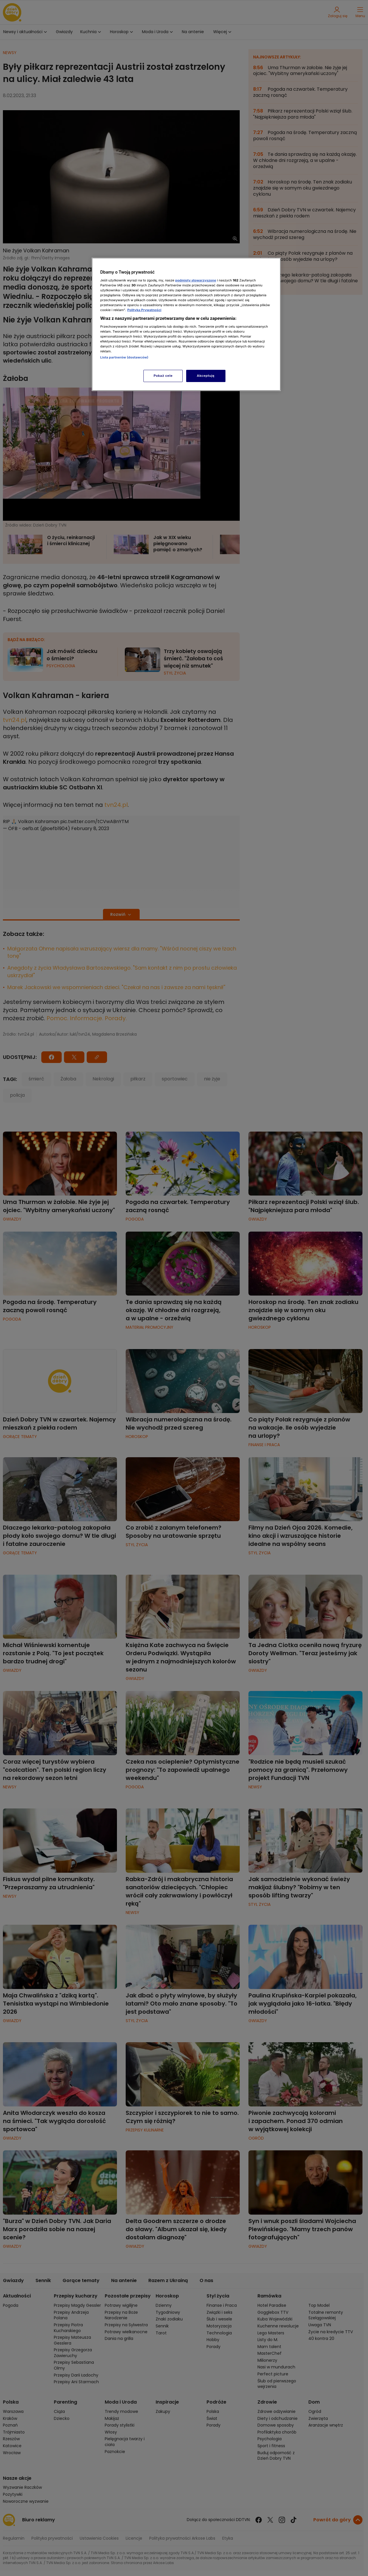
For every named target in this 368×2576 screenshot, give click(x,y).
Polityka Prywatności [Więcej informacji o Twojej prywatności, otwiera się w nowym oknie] (144, 310)
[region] (186, 324)
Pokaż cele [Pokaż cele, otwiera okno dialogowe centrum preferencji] (163, 376)
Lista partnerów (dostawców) (124, 357)
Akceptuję (206, 376)
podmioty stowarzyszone (195, 280)
